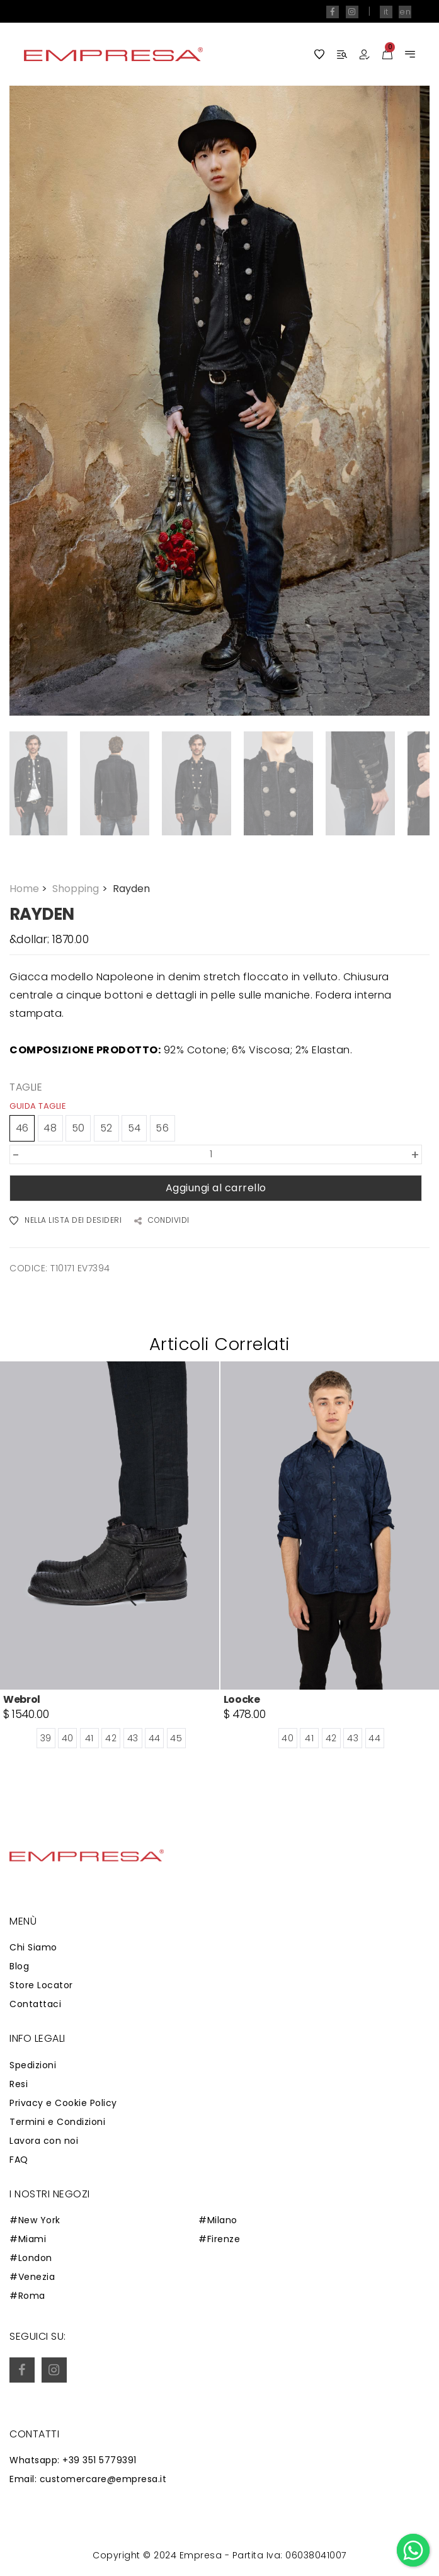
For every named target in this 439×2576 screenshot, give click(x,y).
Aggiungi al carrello (216, 1188)
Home (29, 888)
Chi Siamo (33, 1947)
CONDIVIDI (162, 1220)
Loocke (242, 1699)
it (386, 12)
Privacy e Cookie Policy (63, 2103)
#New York (34, 2220)
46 (22, 1128)
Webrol (21, 1699)
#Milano (217, 2220)
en (405, 12)
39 (46, 1738)
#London (30, 2258)
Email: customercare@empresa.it (87, 2479)
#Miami (27, 2239)
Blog (19, 1966)
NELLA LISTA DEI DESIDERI (65, 1220)
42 (111, 1738)
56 (162, 1128)
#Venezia (32, 2276)
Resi (18, 2084)
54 (134, 1128)
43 (133, 1738)
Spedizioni (32, 2065)
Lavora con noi (43, 2140)
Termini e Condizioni (57, 2121)
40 (68, 1738)
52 (106, 1128)
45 (176, 1738)
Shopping (81, 888)
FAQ (18, 2159)
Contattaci (35, 2004)
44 (155, 1738)
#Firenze (219, 2239)
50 (78, 1128)
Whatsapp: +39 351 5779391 (73, 2460)
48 (50, 1128)
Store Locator (41, 1985)
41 (89, 1738)
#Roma (27, 2295)
